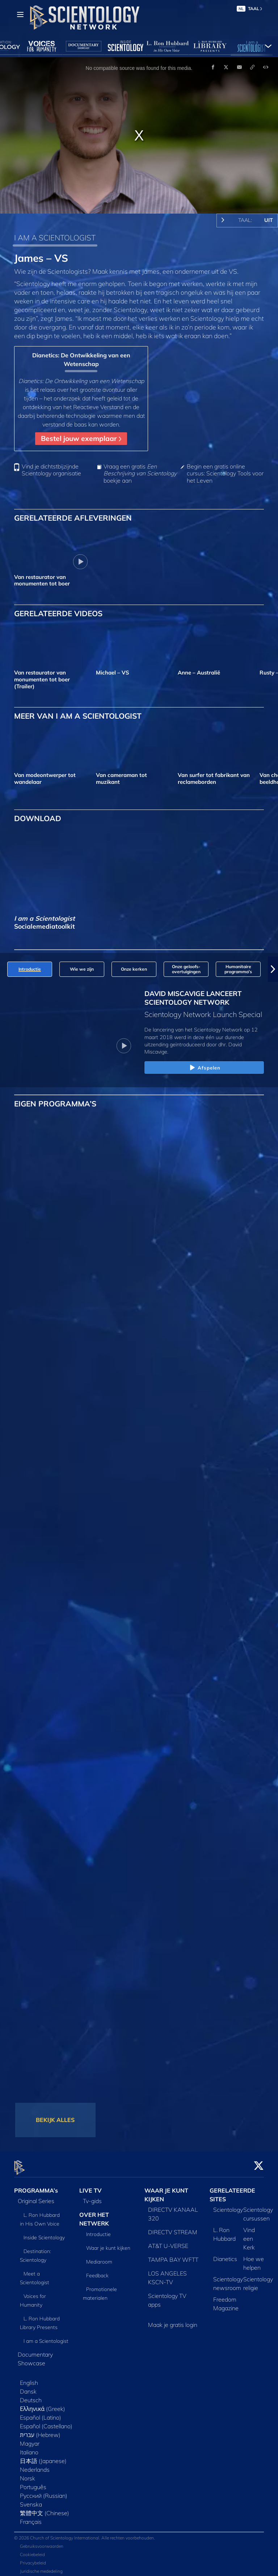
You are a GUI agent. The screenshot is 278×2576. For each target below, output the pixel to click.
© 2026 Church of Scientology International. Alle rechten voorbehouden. (84, 2533)
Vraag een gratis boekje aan (140, 473)
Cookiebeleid (32, 2550)
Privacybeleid (33, 2558)
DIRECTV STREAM (172, 2228)
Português (33, 2483)
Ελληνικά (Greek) (42, 2404)
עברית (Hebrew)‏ (40, 2430)
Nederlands (35, 2465)
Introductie (98, 2230)
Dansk (28, 2387)
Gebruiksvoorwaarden (41, 2542)
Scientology (228, 2205)
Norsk (27, 2474)
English (29, 2378)
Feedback (97, 2271)
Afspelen (204, 1068)
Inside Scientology (44, 2233)
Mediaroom (99, 2257)
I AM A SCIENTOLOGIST (55, 237)
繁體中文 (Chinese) (44, 2509)
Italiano (29, 2448)
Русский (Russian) (43, 2491)
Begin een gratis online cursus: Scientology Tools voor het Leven (225, 473)
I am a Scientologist (46, 2337)
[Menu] (20, 14)
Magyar (29, 2439)
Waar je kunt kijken (108, 2243)
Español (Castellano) (46, 2422)
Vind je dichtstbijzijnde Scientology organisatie (51, 470)
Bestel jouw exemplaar (81, 438)
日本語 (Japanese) (43, 2457)
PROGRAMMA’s (36, 2186)
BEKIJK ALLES (55, 2119)
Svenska (31, 2500)
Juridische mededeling (41, 2566)
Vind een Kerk (249, 2234)
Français (31, 2517)
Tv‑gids (92, 2197)
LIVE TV (90, 2186)
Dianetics (225, 2254)
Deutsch (31, 2396)
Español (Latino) (40, 2413)
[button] (273, 969)
